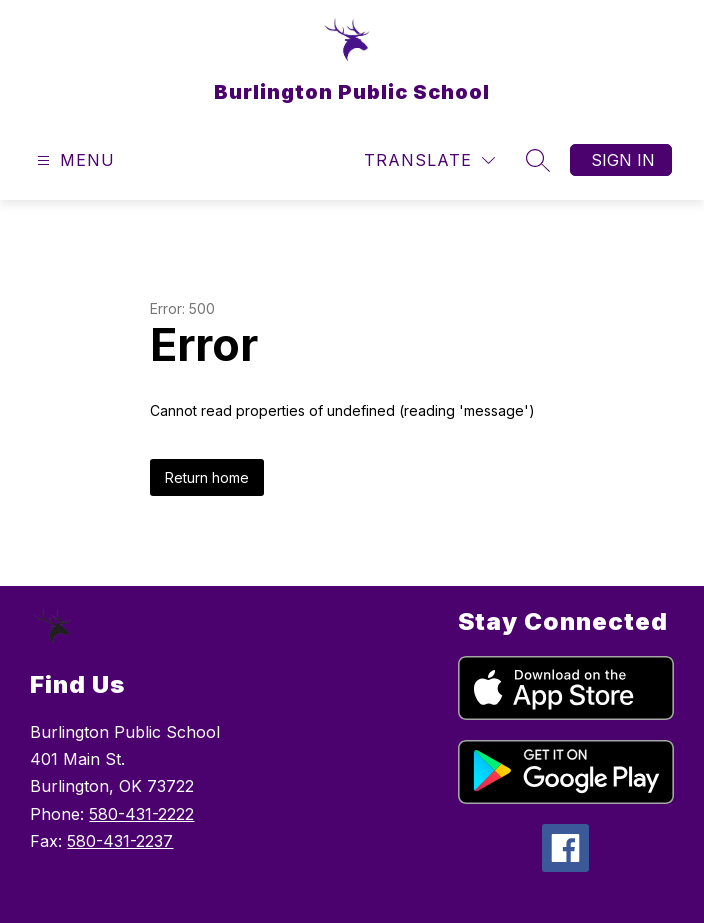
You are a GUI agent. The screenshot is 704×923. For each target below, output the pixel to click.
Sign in (623, 160)
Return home (207, 477)
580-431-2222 (141, 814)
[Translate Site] (429, 160)
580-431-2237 (120, 841)
